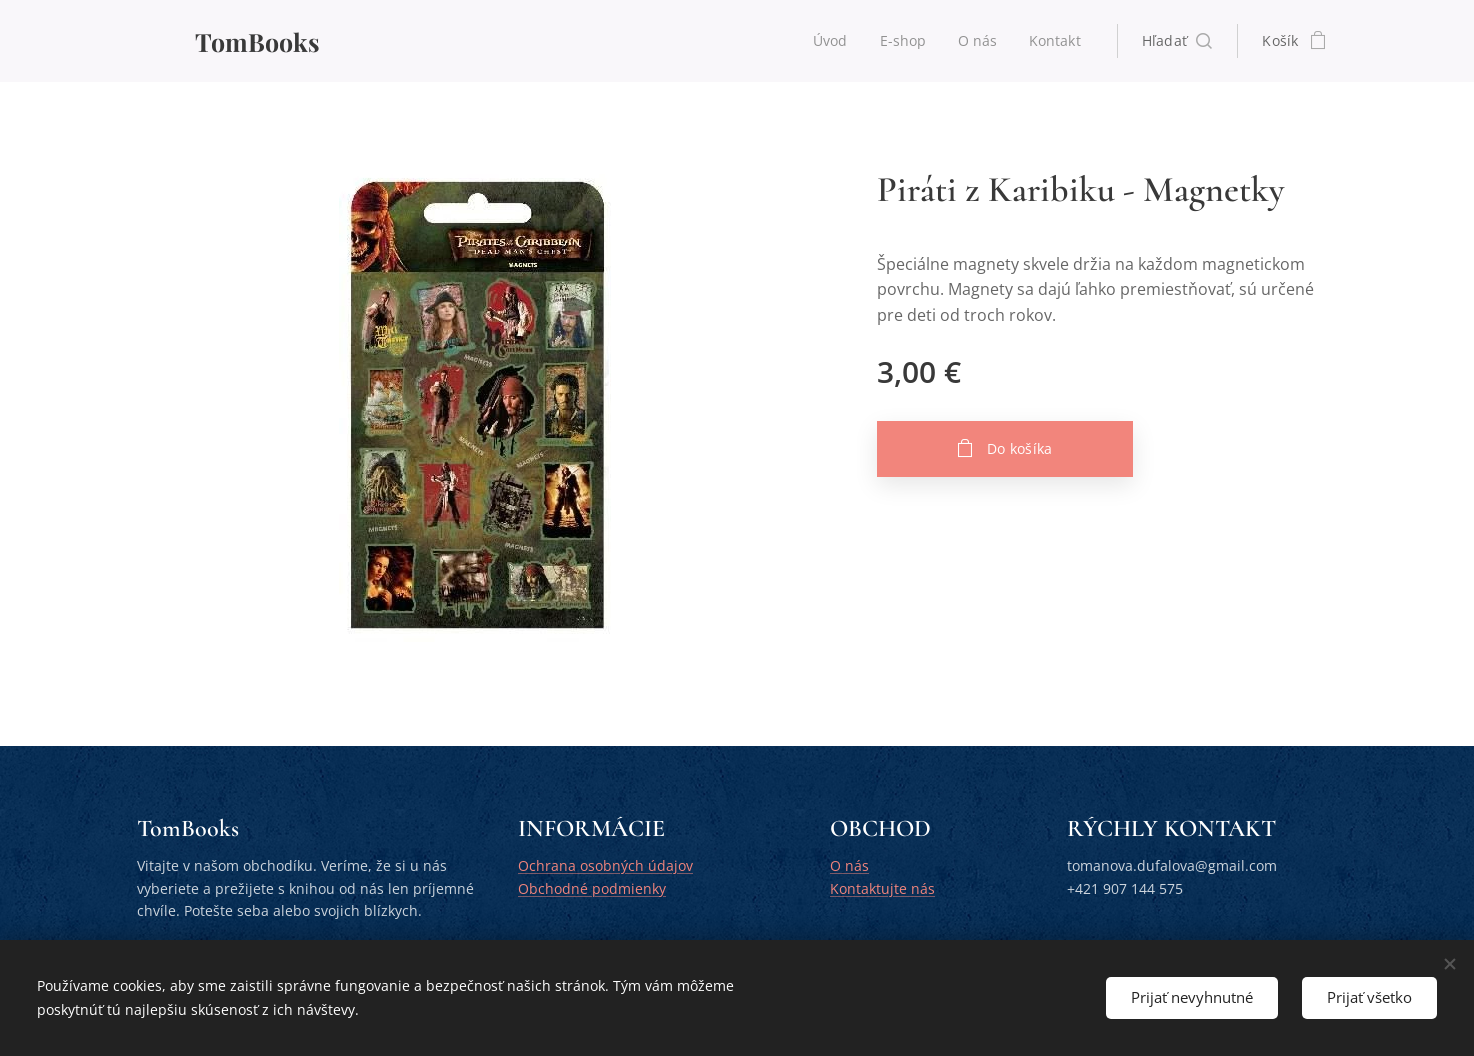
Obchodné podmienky (592, 888)
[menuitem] (831, 41)
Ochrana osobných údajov (605, 866)
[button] (1177, 41)
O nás (849, 866)
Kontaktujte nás (882, 888)
